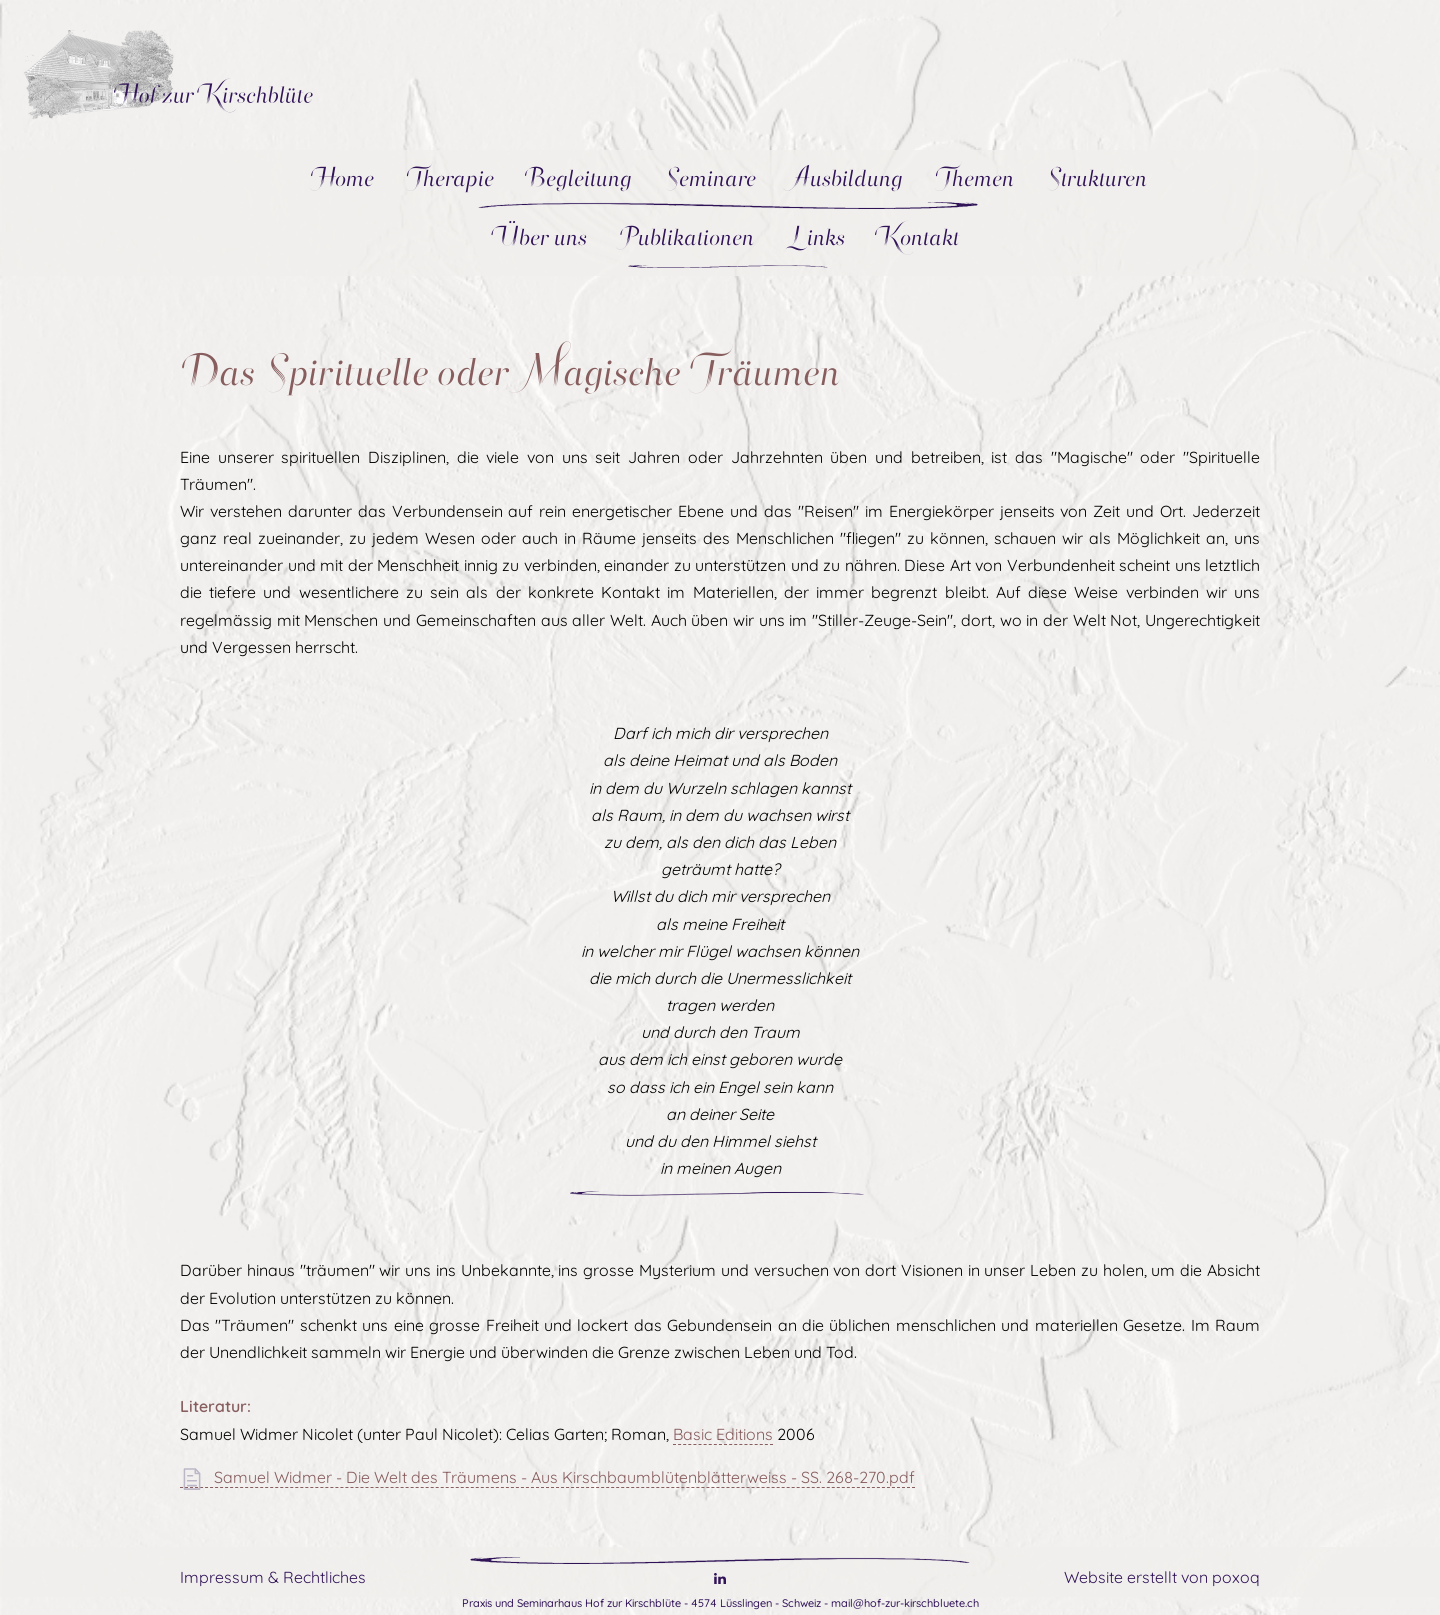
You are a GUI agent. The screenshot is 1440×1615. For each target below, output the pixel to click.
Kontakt (918, 237)
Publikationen (686, 237)
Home (342, 178)
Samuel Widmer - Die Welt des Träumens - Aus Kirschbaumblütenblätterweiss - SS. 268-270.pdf (548, 1477)
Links (815, 237)
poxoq (1236, 1577)
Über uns (542, 237)
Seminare (710, 178)
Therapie (450, 178)
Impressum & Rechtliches (273, 1577)
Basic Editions (723, 1434)
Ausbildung (845, 178)
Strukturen (1096, 178)
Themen (974, 178)
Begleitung (579, 178)
